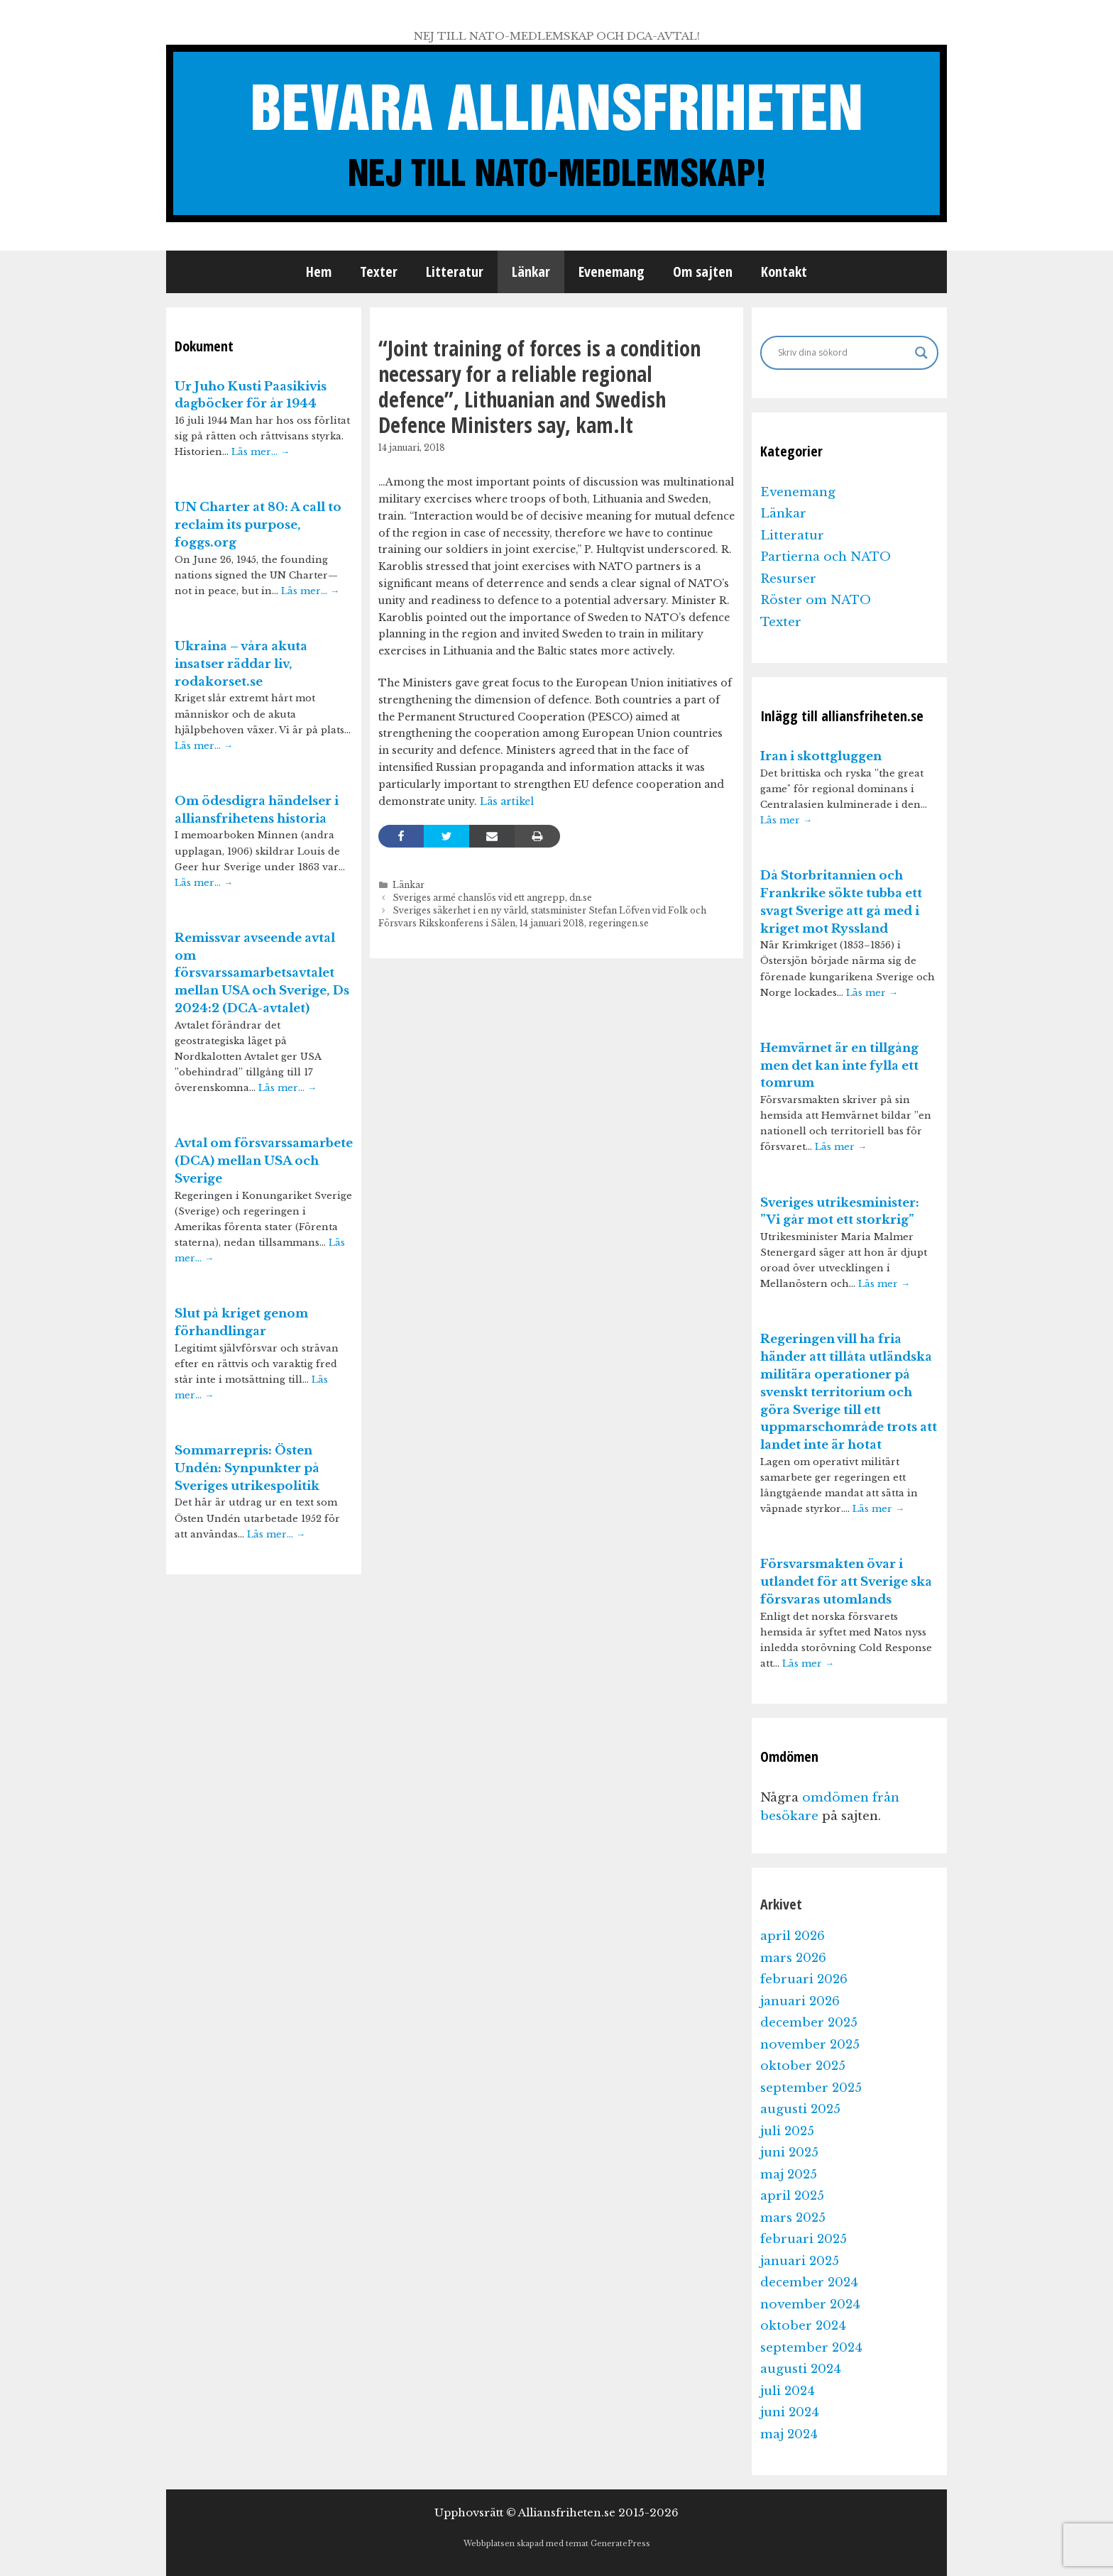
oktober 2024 (803, 2325)
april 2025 (792, 2195)
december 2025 (808, 2022)
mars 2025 (793, 2217)
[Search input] (843, 353)
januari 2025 (799, 2261)
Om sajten (703, 271)
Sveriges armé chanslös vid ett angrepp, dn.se (492, 897)
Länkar (531, 271)
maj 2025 (788, 2174)
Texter (379, 271)
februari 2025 (803, 2239)
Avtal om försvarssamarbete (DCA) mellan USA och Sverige (264, 1161)
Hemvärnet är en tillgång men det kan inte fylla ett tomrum (839, 1066)
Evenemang (612, 271)
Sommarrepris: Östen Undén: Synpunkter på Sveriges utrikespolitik (247, 1468)
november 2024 (810, 2304)
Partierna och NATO (825, 556)
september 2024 (811, 2347)
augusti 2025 (800, 2109)
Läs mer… (260, 452)
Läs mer (786, 820)
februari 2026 (804, 1979)
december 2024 (809, 2282)
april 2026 (792, 1936)
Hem (318, 271)
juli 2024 (787, 2391)
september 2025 (811, 2088)
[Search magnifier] (921, 353)
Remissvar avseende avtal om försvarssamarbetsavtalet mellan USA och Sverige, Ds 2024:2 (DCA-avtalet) (262, 973)
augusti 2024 (800, 2369)
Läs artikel (507, 801)
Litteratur (454, 271)
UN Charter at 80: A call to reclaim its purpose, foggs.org (258, 525)
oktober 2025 (802, 2066)
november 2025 (810, 2044)
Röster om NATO (815, 600)
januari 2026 (800, 2001)
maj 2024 (789, 2434)
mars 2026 (793, 1958)
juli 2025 (787, 2131)
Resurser (788, 578)
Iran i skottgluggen (821, 756)
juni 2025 (789, 2152)
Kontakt (784, 271)
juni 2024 (789, 2412)
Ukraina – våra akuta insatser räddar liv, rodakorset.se (241, 664)
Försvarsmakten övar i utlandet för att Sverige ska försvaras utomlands (846, 1582)
